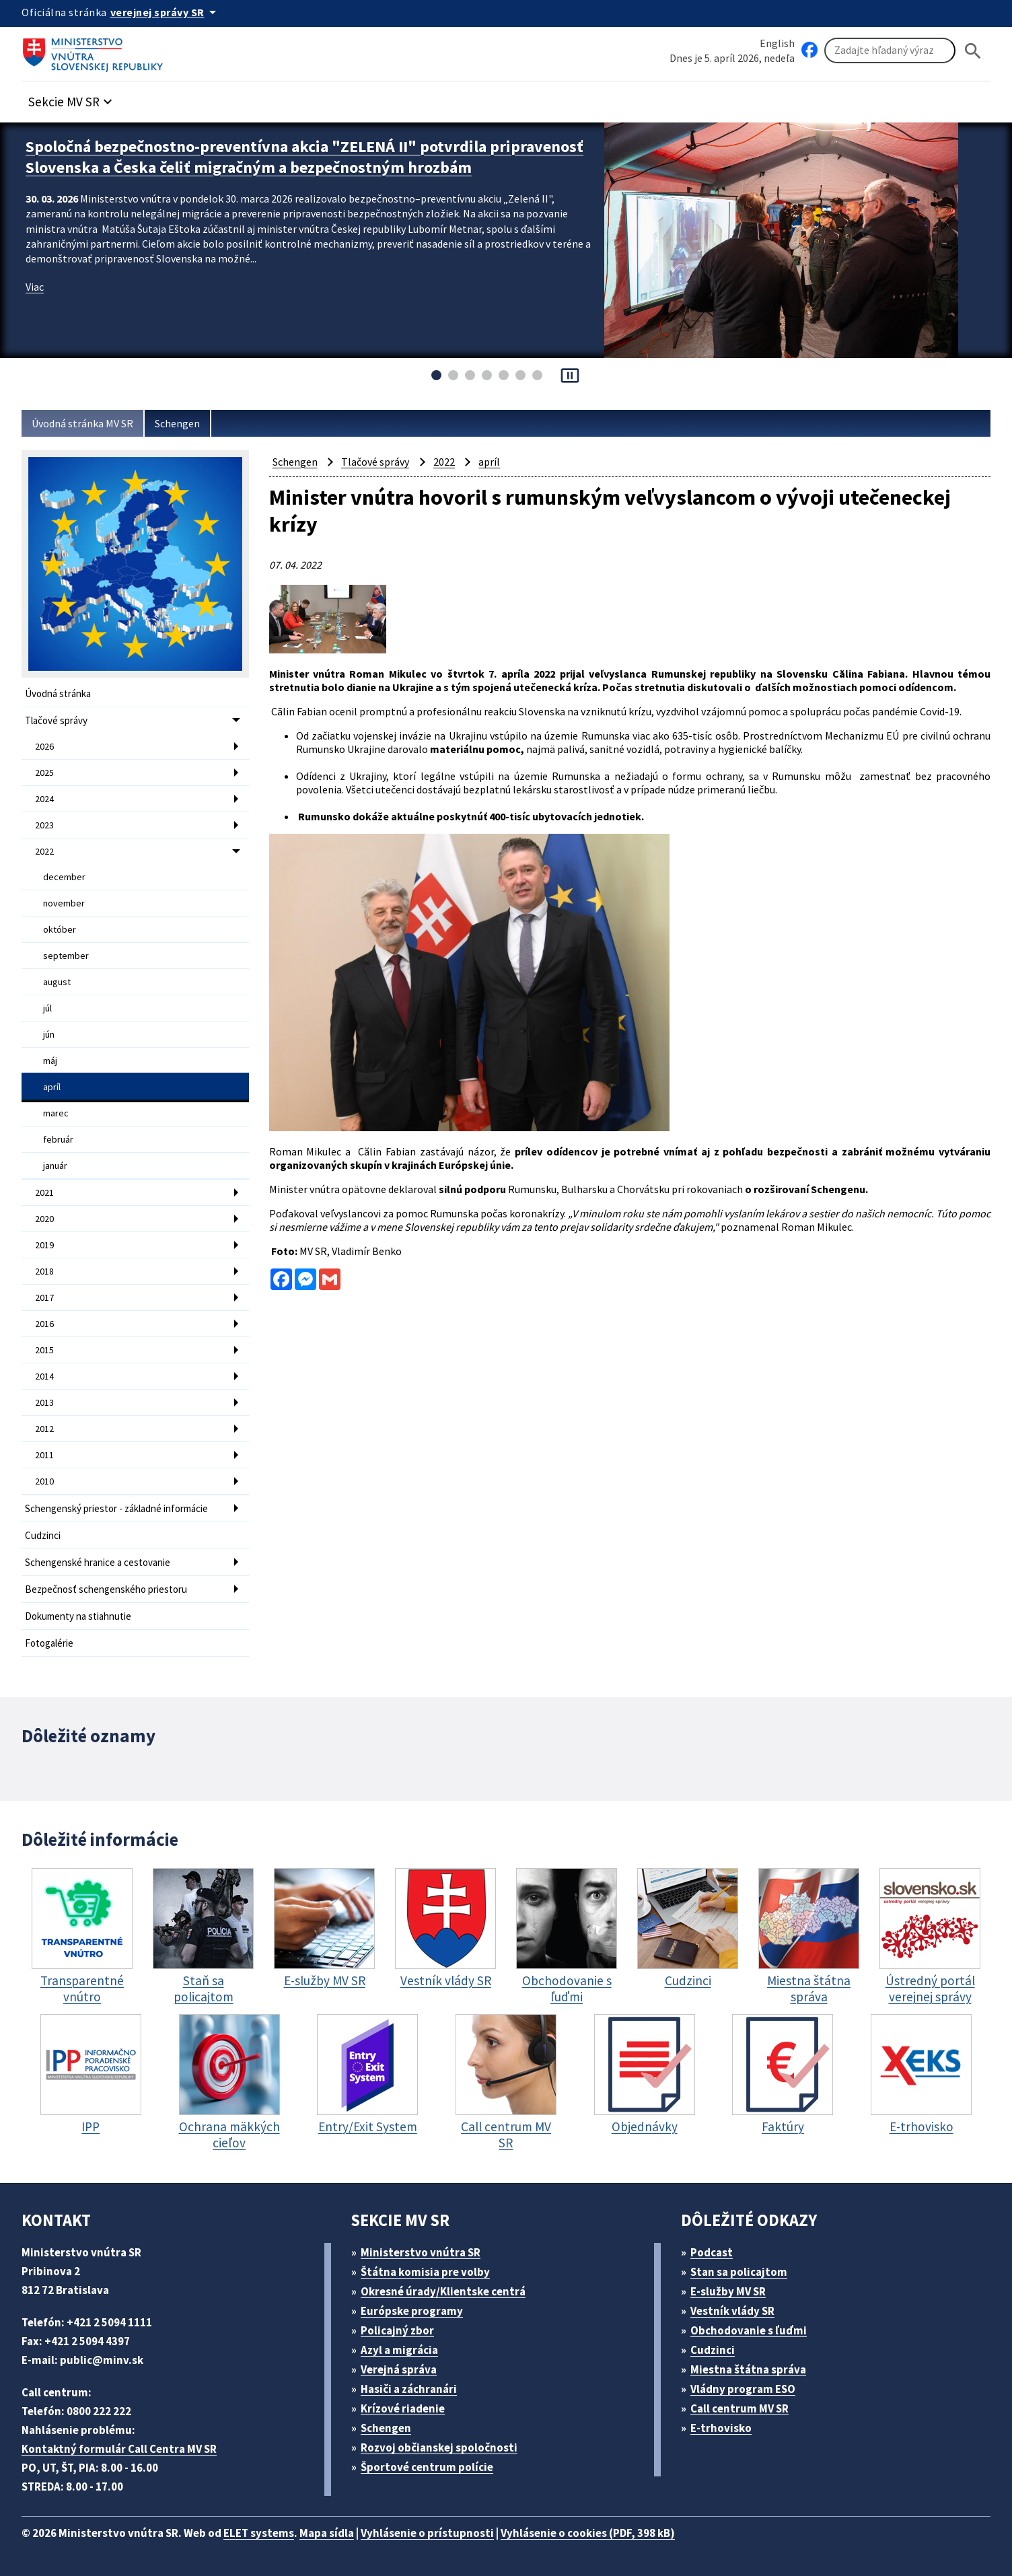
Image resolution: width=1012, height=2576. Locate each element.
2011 (44, 1455)
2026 (44, 746)
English (777, 43)
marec (56, 1113)
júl (47, 1008)
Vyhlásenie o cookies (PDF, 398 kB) (588, 2533)
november (64, 903)
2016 (44, 1324)
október (59, 929)
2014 (44, 1376)
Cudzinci (43, 1535)
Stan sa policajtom (738, 2271)
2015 (44, 1350)
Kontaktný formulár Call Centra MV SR (119, 2448)
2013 (44, 1402)
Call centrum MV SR (739, 2408)
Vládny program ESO (742, 2389)
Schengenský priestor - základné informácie (116, 1508)
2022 (44, 851)
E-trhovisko (721, 2428)
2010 (44, 1481)
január (55, 1165)
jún (49, 1034)
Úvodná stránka (58, 693)
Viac (35, 286)
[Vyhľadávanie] (889, 50)
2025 (44, 772)
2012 (44, 1429)
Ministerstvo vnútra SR (420, 2252)
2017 (44, 1297)
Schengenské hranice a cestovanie (97, 1562)
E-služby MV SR (728, 2291)
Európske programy (412, 2310)
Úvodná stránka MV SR (82, 423)
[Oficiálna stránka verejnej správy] (165, 12)
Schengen (177, 423)
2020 (44, 1219)
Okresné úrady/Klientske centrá (443, 2291)
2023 (44, 825)
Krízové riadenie (403, 2408)
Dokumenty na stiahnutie (78, 1616)
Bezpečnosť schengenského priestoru (106, 1589)
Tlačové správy (56, 720)
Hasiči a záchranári (409, 2389)
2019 (44, 1245)
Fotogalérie (49, 1643)
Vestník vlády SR (732, 2310)
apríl (52, 1087)
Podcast (711, 2252)
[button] (72, 98)
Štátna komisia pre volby (425, 2271)
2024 (44, 799)
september (66, 956)
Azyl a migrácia (399, 2349)
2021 (44, 1192)
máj (50, 1060)
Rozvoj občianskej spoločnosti (439, 2447)
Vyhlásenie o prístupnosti (427, 2533)
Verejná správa (399, 2369)
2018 (44, 1271)
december (64, 877)
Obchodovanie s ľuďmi (748, 2330)
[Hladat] (972, 51)
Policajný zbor (397, 2330)
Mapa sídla (326, 2533)
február (58, 1139)
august (57, 982)
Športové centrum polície (427, 2467)
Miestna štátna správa (748, 2369)
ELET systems (258, 2533)
